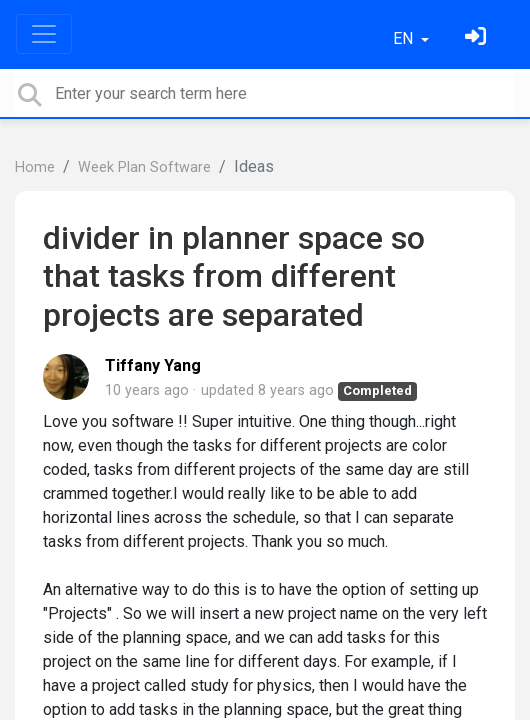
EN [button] (405, 38)
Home (35, 167)
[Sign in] (478, 38)
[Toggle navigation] (44, 34)
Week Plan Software (144, 167)
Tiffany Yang (153, 365)
